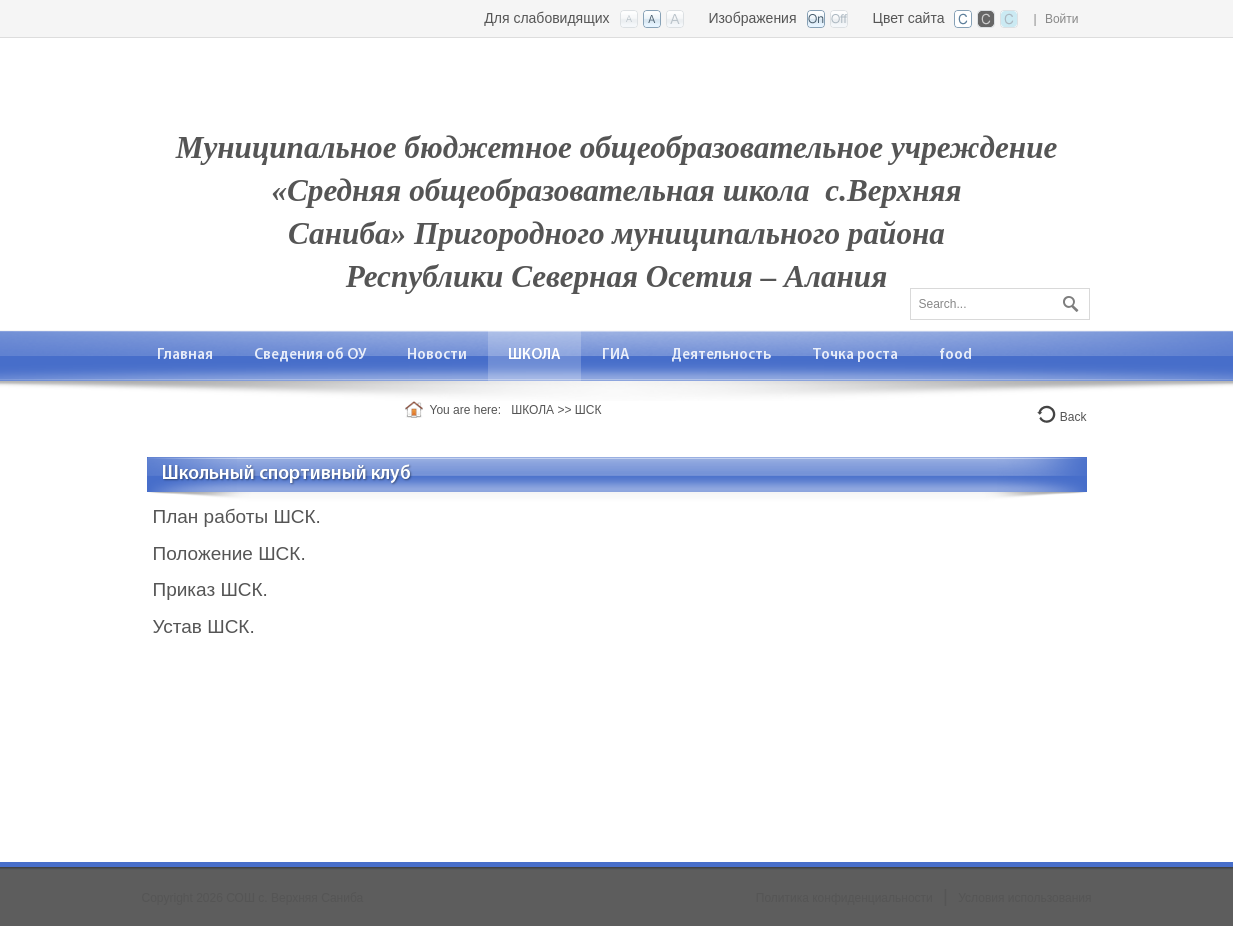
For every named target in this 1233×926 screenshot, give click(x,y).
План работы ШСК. (237, 516)
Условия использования (1024, 898)
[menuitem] (185, 355)
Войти (1062, 19)
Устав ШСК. (204, 626)
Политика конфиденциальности (844, 898)
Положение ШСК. (229, 553)
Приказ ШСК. (210, 589)
